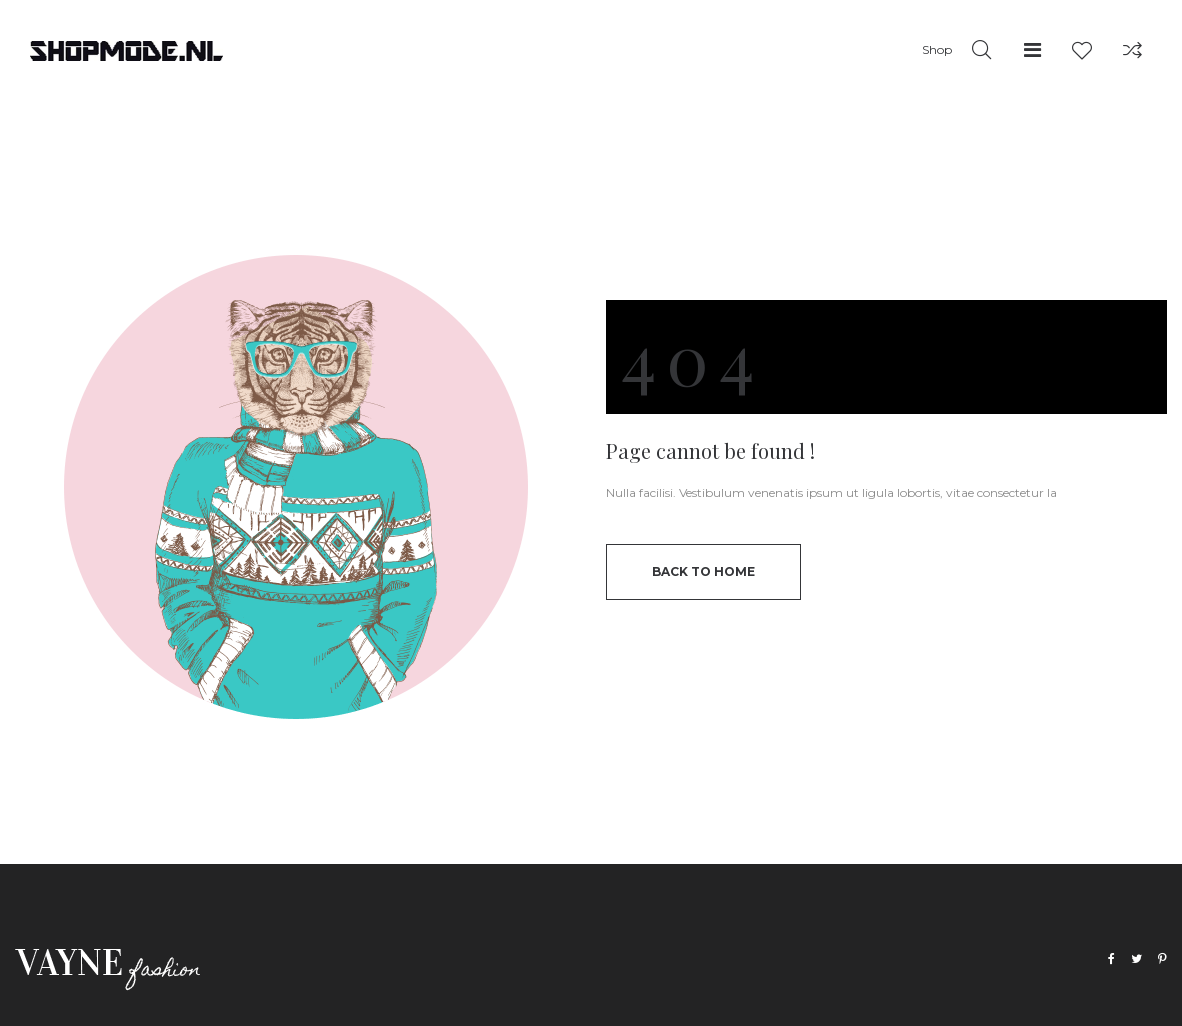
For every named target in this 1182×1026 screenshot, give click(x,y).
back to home (703, 571)
